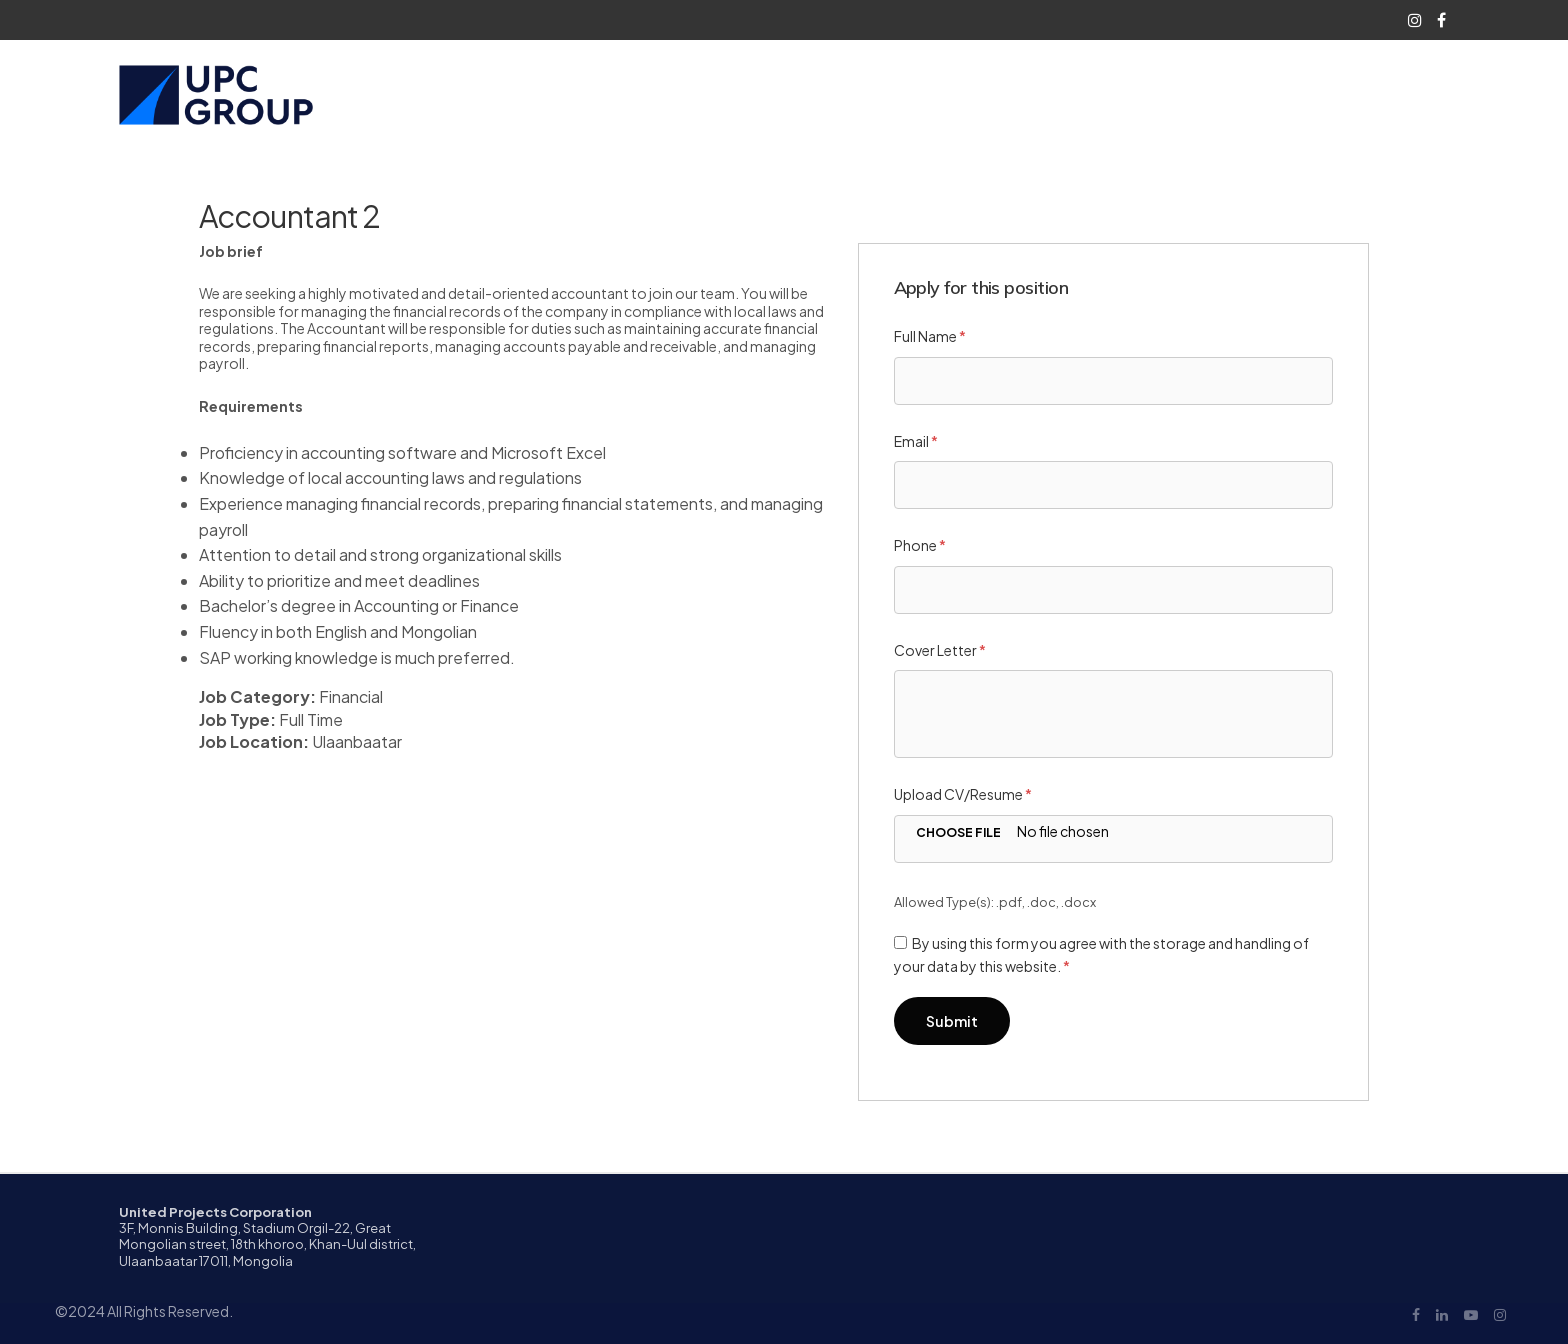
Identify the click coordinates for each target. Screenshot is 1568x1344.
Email (916, 441)
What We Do (989, 94)
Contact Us (1268, 94)
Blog (1185, 94)
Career (1099, 94)
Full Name (930, 336)
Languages (1372, 94)
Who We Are (862, 94)
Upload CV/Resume (963, 794)
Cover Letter (940, 650)
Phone (920, 545)
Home (772, 94)
